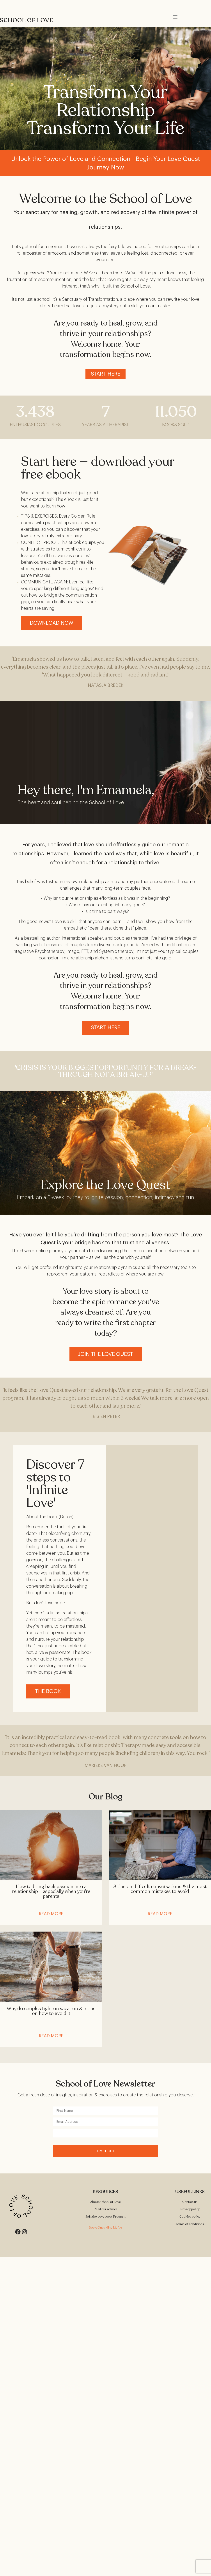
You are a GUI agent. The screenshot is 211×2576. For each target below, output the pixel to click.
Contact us (189, 2202)
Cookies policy (189, 2216)
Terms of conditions (190, 2224)
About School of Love (105, 2202)
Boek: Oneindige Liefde (105, 2227)
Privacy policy (190, 2209)
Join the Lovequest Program (105, 2216)
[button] (175, 16)
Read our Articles (105, 2209)
